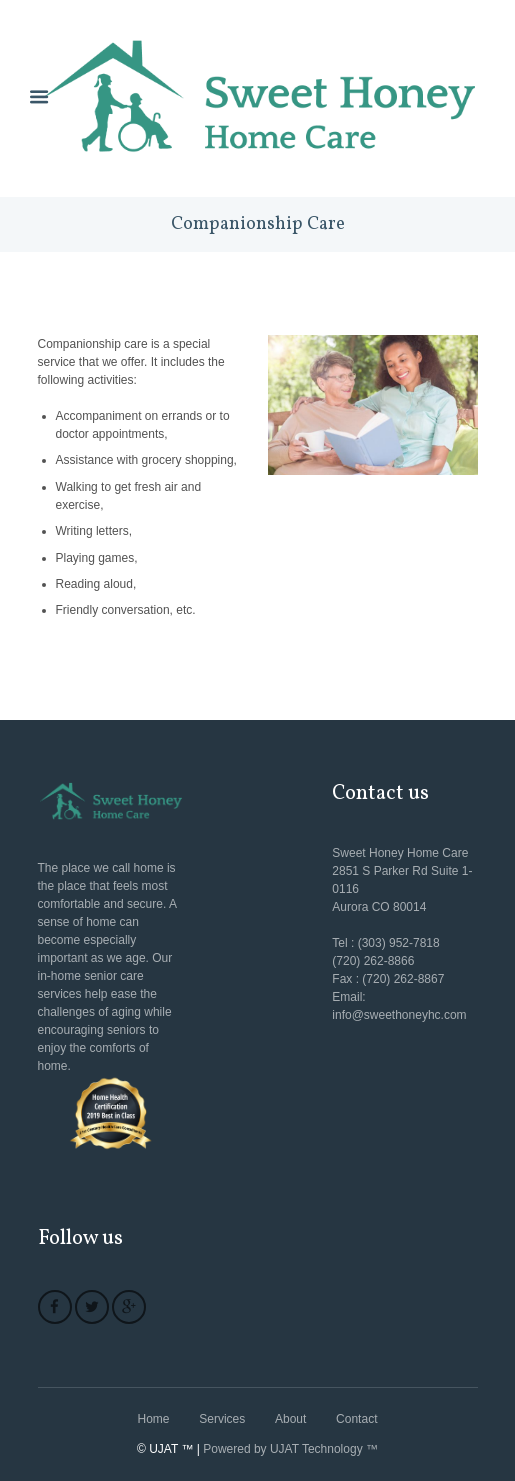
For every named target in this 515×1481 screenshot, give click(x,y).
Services (222, 1419)
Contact (356, 1419)
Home (154, 1419)
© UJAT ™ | (168, 1449)
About (290, 1419)
